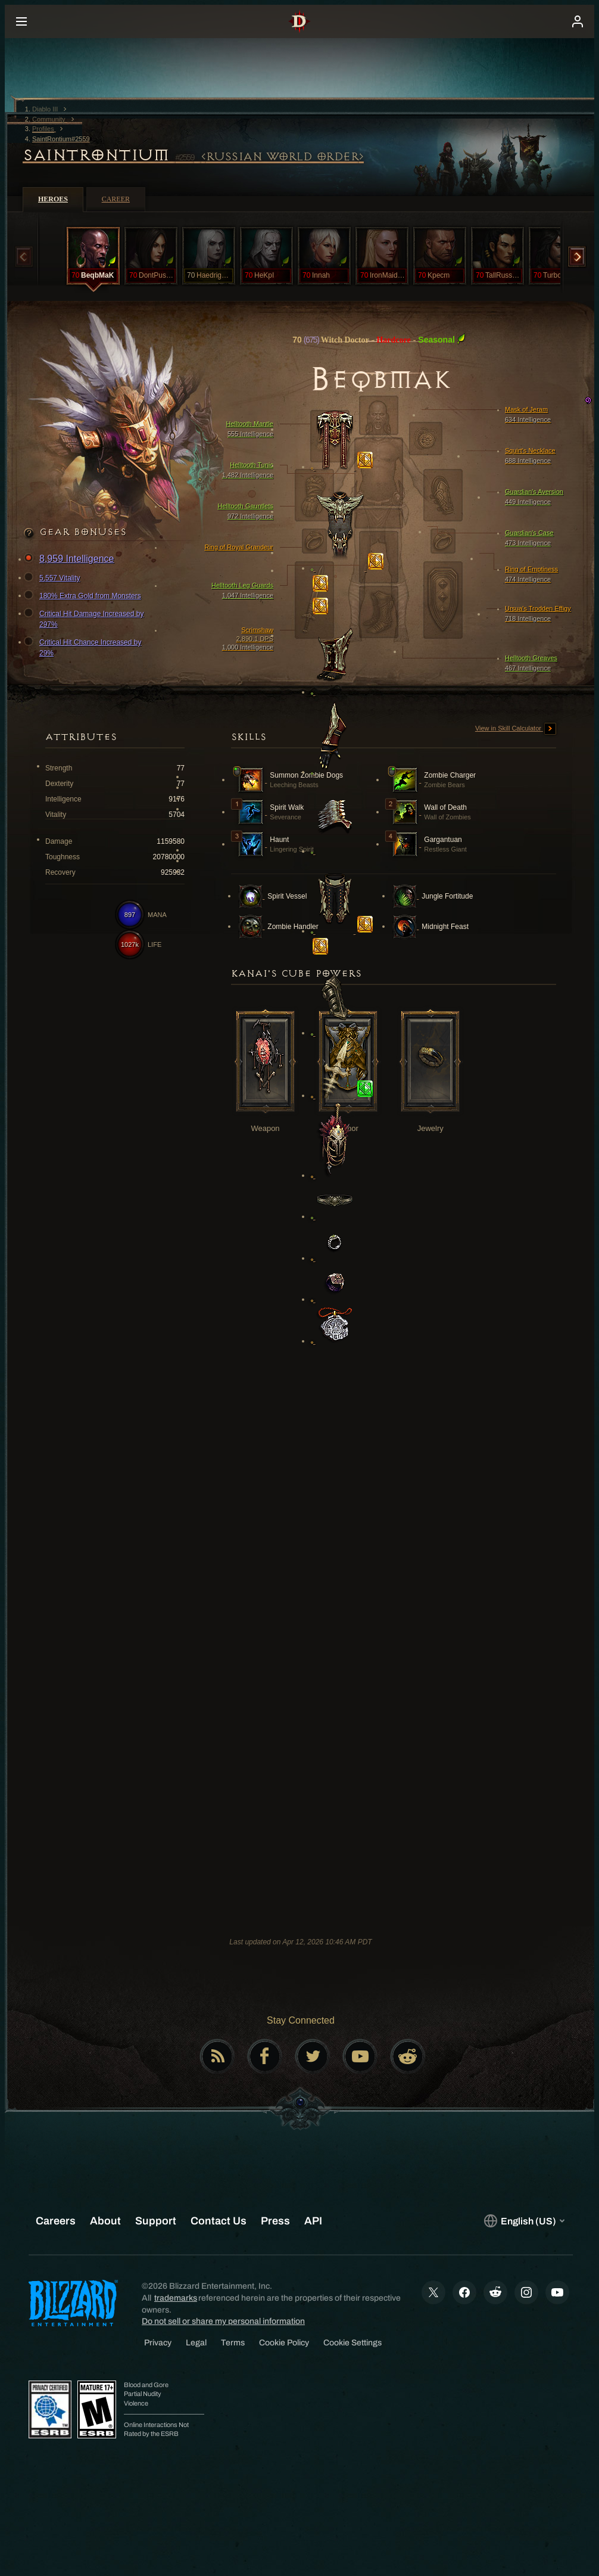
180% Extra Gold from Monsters (84, 596)
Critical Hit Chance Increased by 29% (84, 647)
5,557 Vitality (53, 578)
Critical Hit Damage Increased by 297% (85, 618)
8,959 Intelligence (70, 559)
